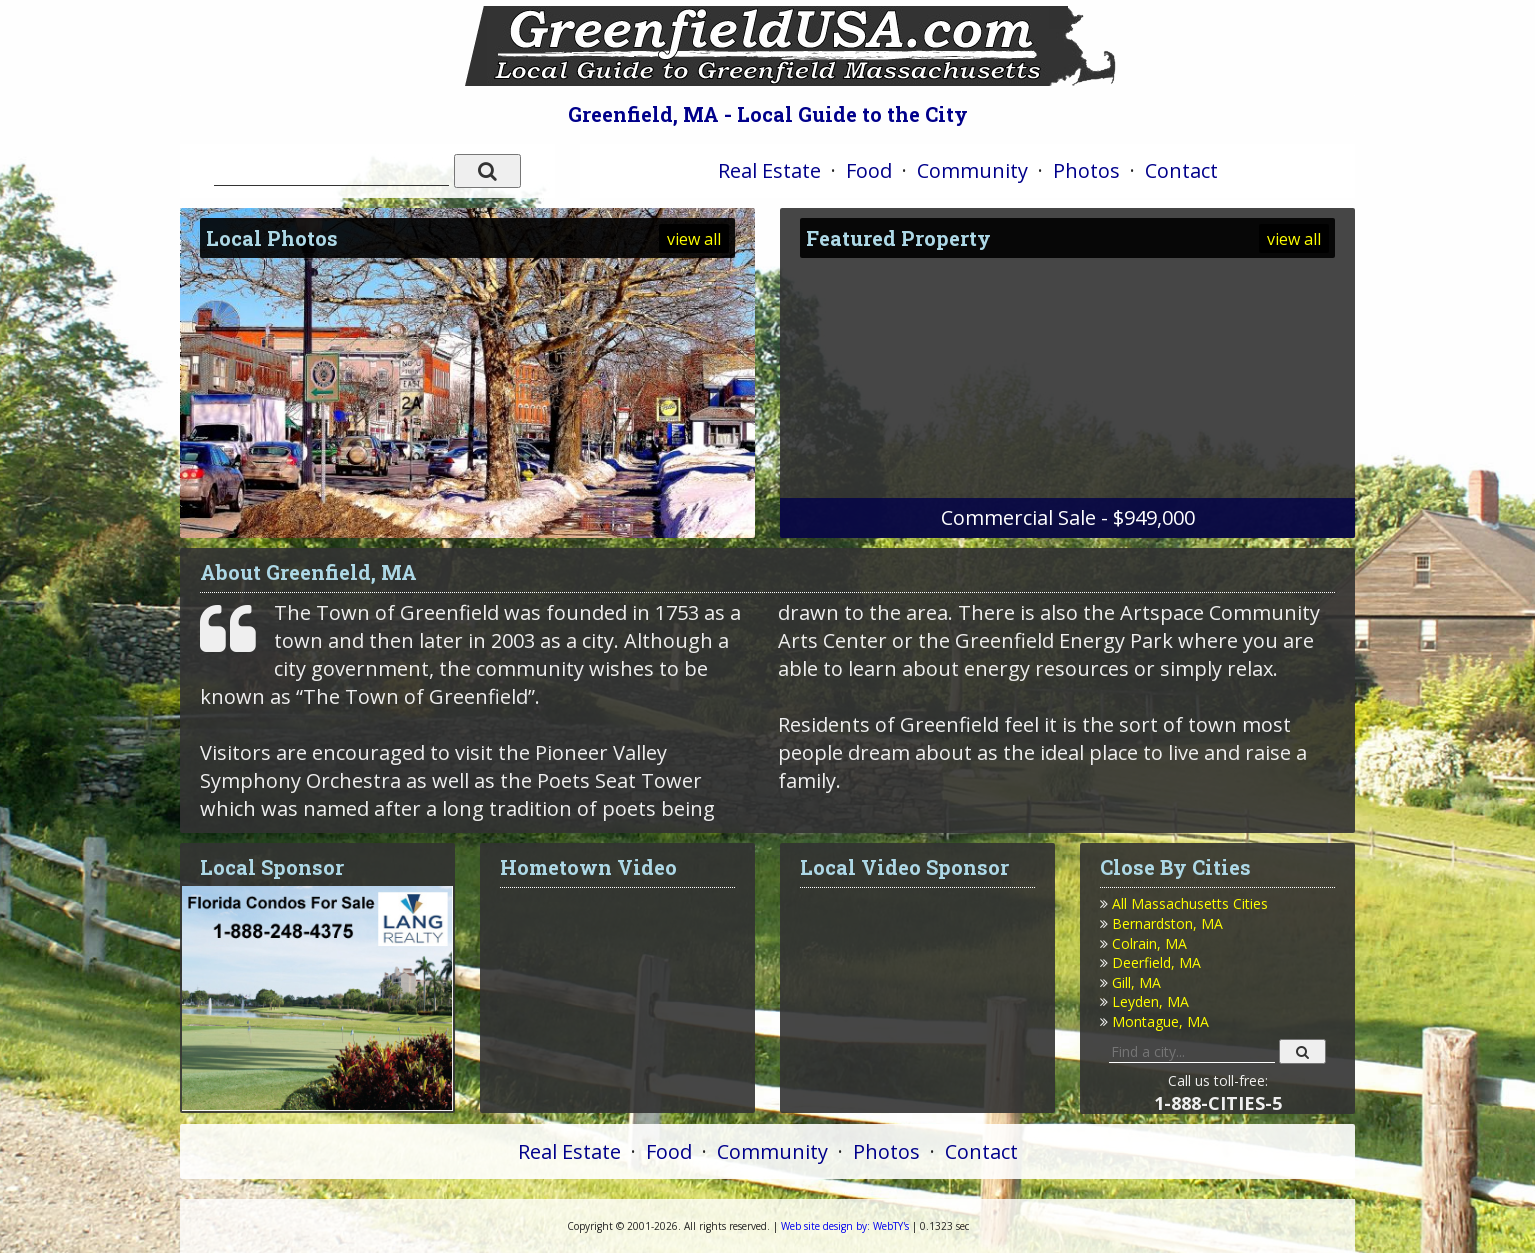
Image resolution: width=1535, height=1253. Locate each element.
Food (869, 170)
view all (694, 239)
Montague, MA (1160, 1021)
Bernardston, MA (1167, 923)
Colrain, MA (1149, 943)
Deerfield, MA (1156, 962)
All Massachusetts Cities (1190, 903)
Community (972, 170)
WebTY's (845, 1226)
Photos (1086, 170)
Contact (1181, 170)
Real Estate (769, 170)
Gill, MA (1136, 982)
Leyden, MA (1150, 1001)
